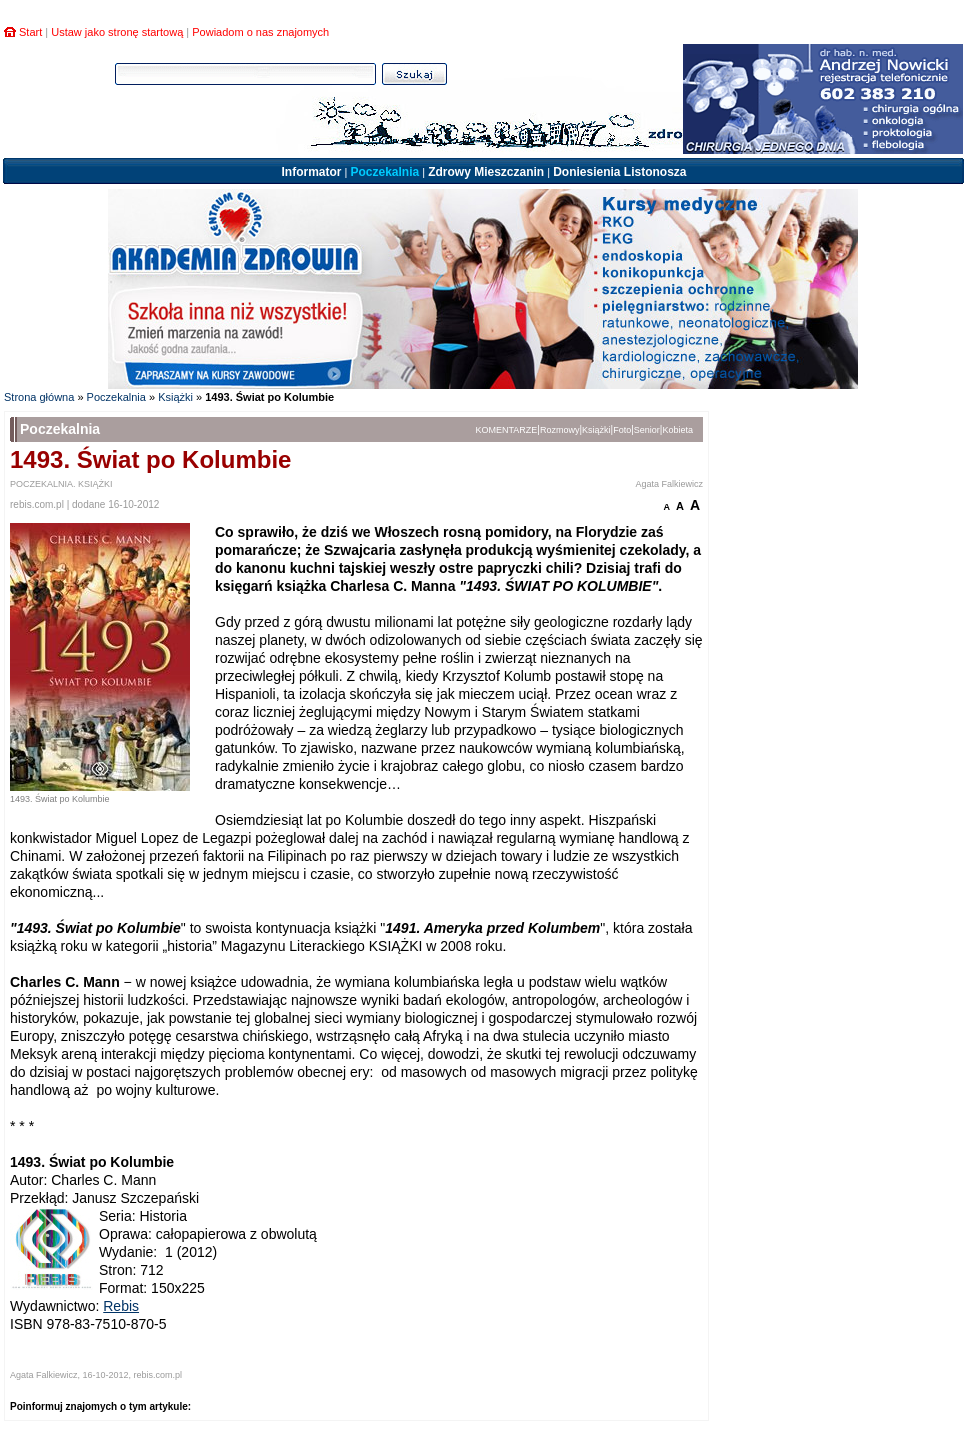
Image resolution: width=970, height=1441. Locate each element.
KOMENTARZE (507, 430)
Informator (311, 172)
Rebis (121, 1306)
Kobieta (677, 430)
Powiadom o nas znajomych (260, 32)
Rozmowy (560, 430)
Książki (175, 397)
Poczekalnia (384, 172)
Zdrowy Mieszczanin (486, 172)
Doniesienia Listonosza (619, 172)
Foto (622, 430)
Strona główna (39, 397)
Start (30, 32)
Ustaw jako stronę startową (117, 32)
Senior (647, 430)
